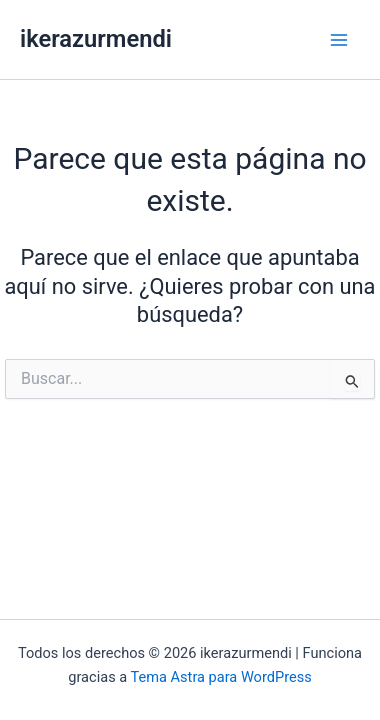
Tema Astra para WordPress (221, 677)
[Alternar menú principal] (339, 40)
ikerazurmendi (96, 39)
